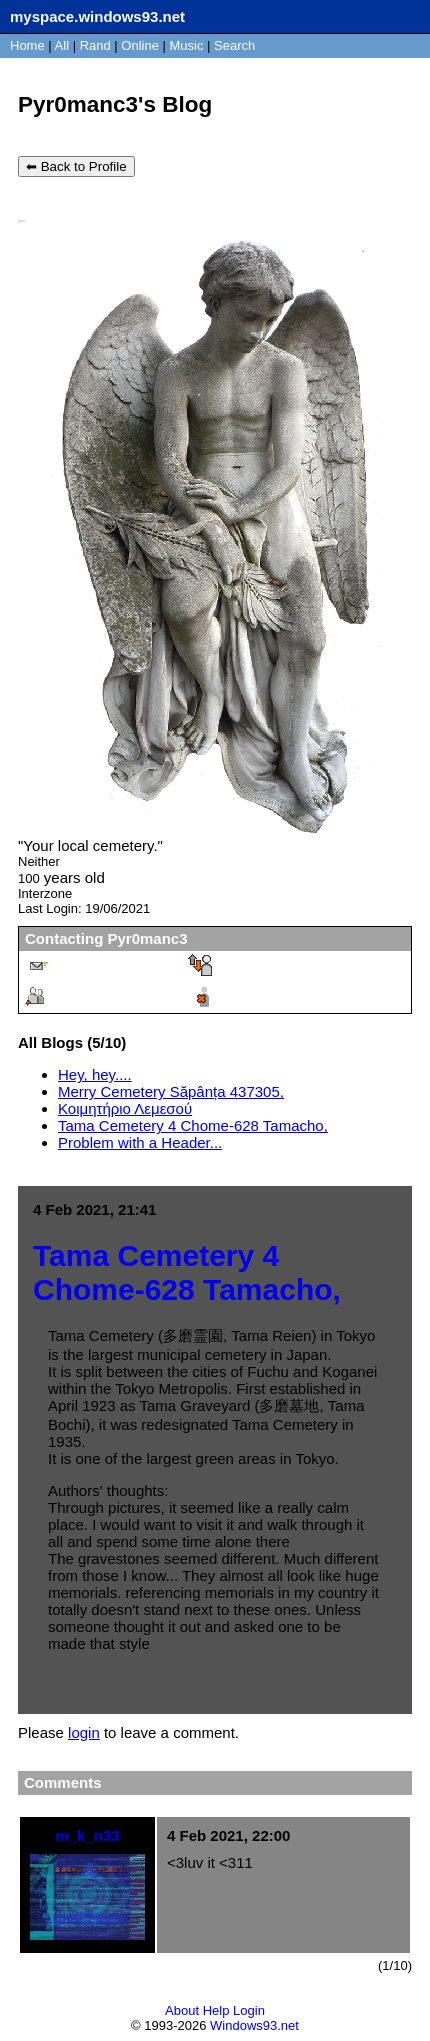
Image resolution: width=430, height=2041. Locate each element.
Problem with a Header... (140, 1142)
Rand (95, 45)
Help (216, 2010)
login (84, 1732)
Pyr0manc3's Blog (115, 104)
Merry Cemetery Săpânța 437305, (171, 1091)
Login (249, 2010)
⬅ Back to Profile (76, 166)
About (182, 2010)
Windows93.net (254, 2025)
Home (27, 45)
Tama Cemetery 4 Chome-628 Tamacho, (193, 1125)
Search (234, 45)
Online (140, 45)
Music (187, 45)
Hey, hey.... (95, 1074)
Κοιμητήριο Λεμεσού (125, 1108)
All (64, 45)
